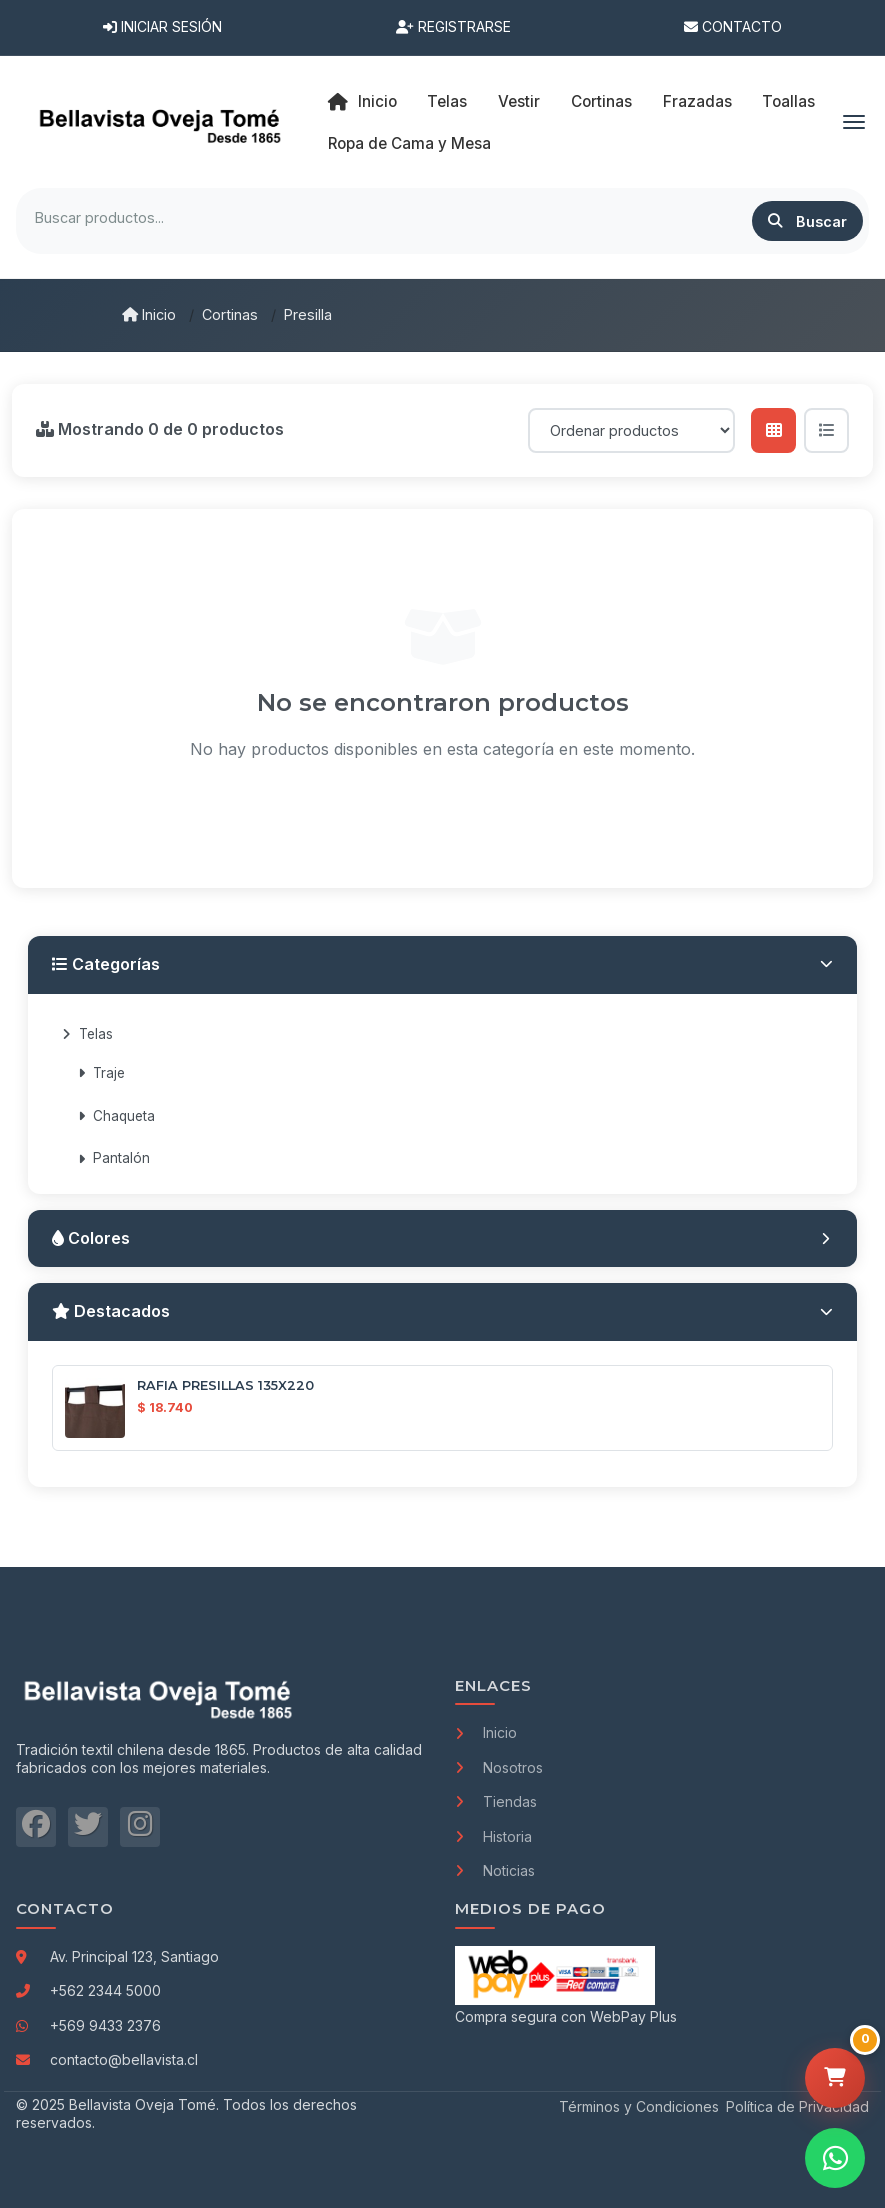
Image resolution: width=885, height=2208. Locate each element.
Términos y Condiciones (639, 2106)
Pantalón (114, 1158)
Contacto (733, 26)
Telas (87, 1034)
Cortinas (230, 314)
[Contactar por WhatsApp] (835, 2158)
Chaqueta (116, 1116)
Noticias (495, 1870)
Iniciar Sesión (162, 26)
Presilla (308, 314)
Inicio (362, 102)
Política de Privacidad (797, 2106)
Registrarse (453, 26)
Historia (493, 1836)
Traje (101, 1073)
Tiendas (496, 1801)
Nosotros (499, 1767)
